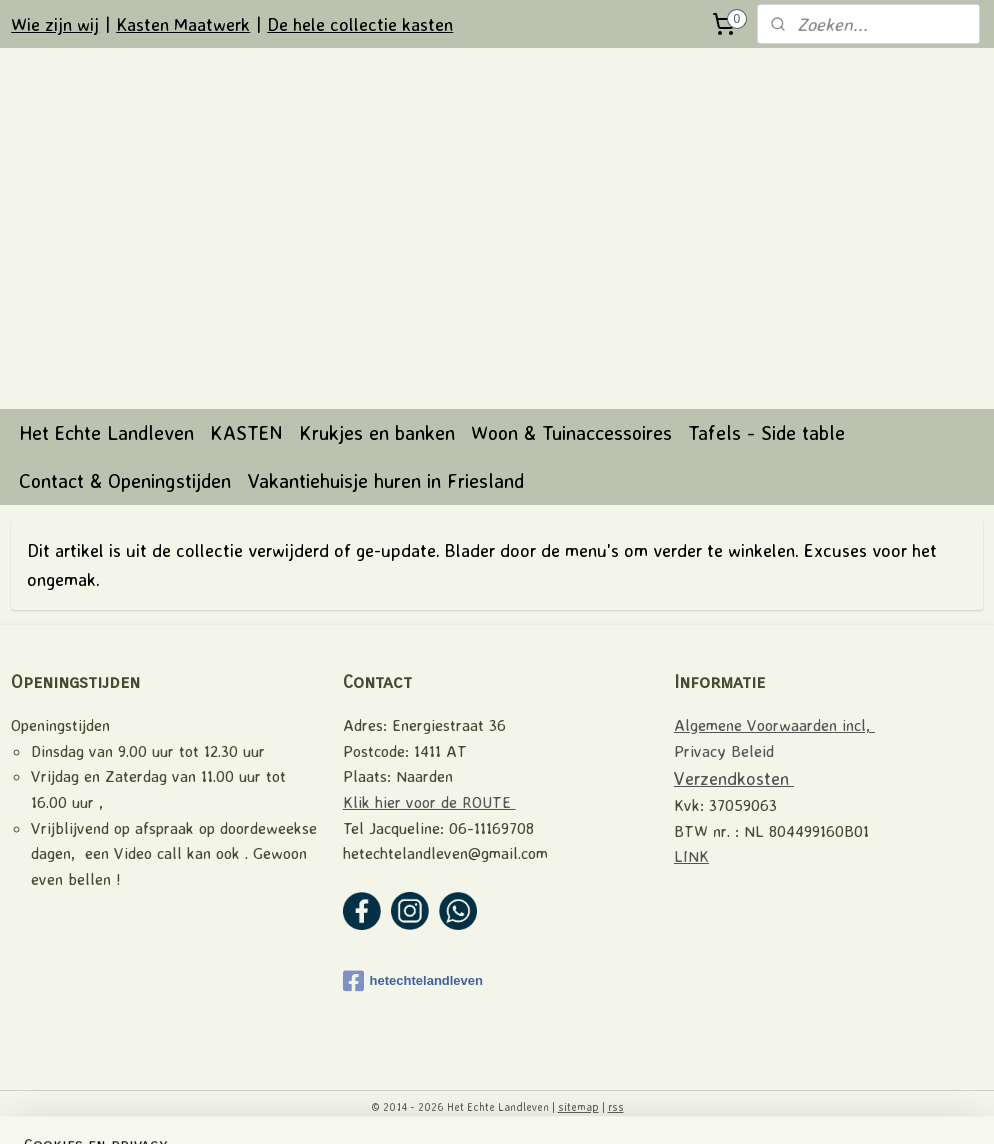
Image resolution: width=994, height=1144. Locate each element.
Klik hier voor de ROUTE (429, 802)
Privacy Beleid (724, 751)
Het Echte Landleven (106, 432)
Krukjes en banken (377, 432)
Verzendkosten (734, 778)
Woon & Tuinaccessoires (571, 432)
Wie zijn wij (55, 24)
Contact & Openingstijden (125, 480)
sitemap (578, 1107)
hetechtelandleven (413, 981)
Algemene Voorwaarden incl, (774, 725)
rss (616, 1107)
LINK (691, 856)
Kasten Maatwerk (183, 24)
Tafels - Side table (766, 432)
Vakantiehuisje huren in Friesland (385, 480)
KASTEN (246, 432)
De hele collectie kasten (360, 24)
